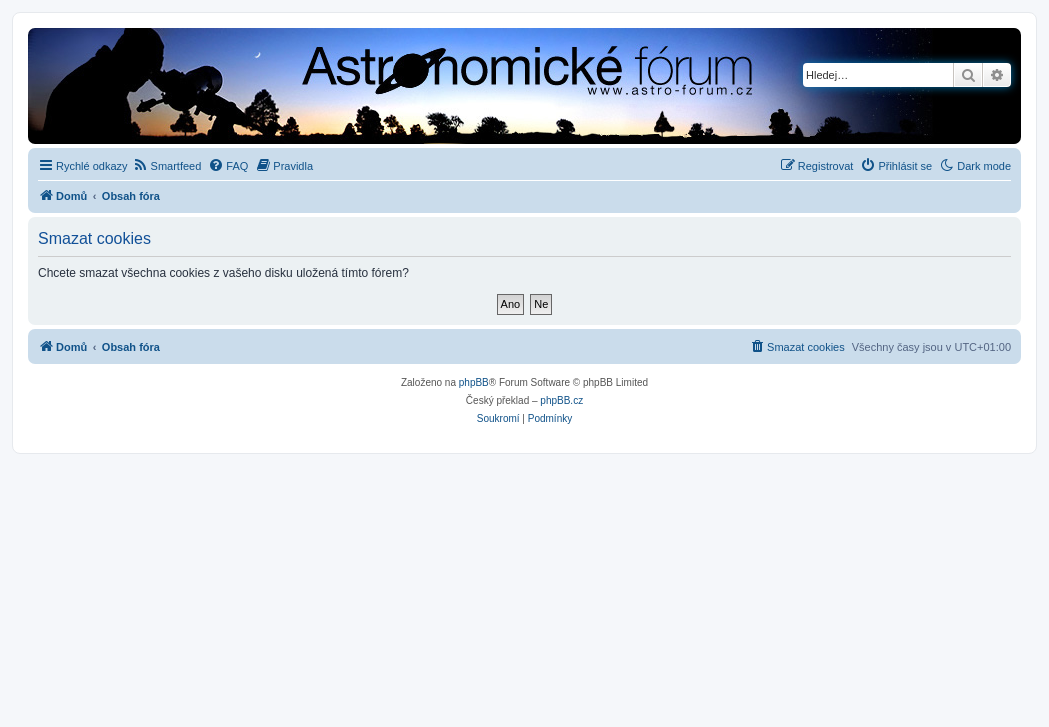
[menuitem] (167, 166)
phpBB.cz (561, 400)
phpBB (474, 382)
